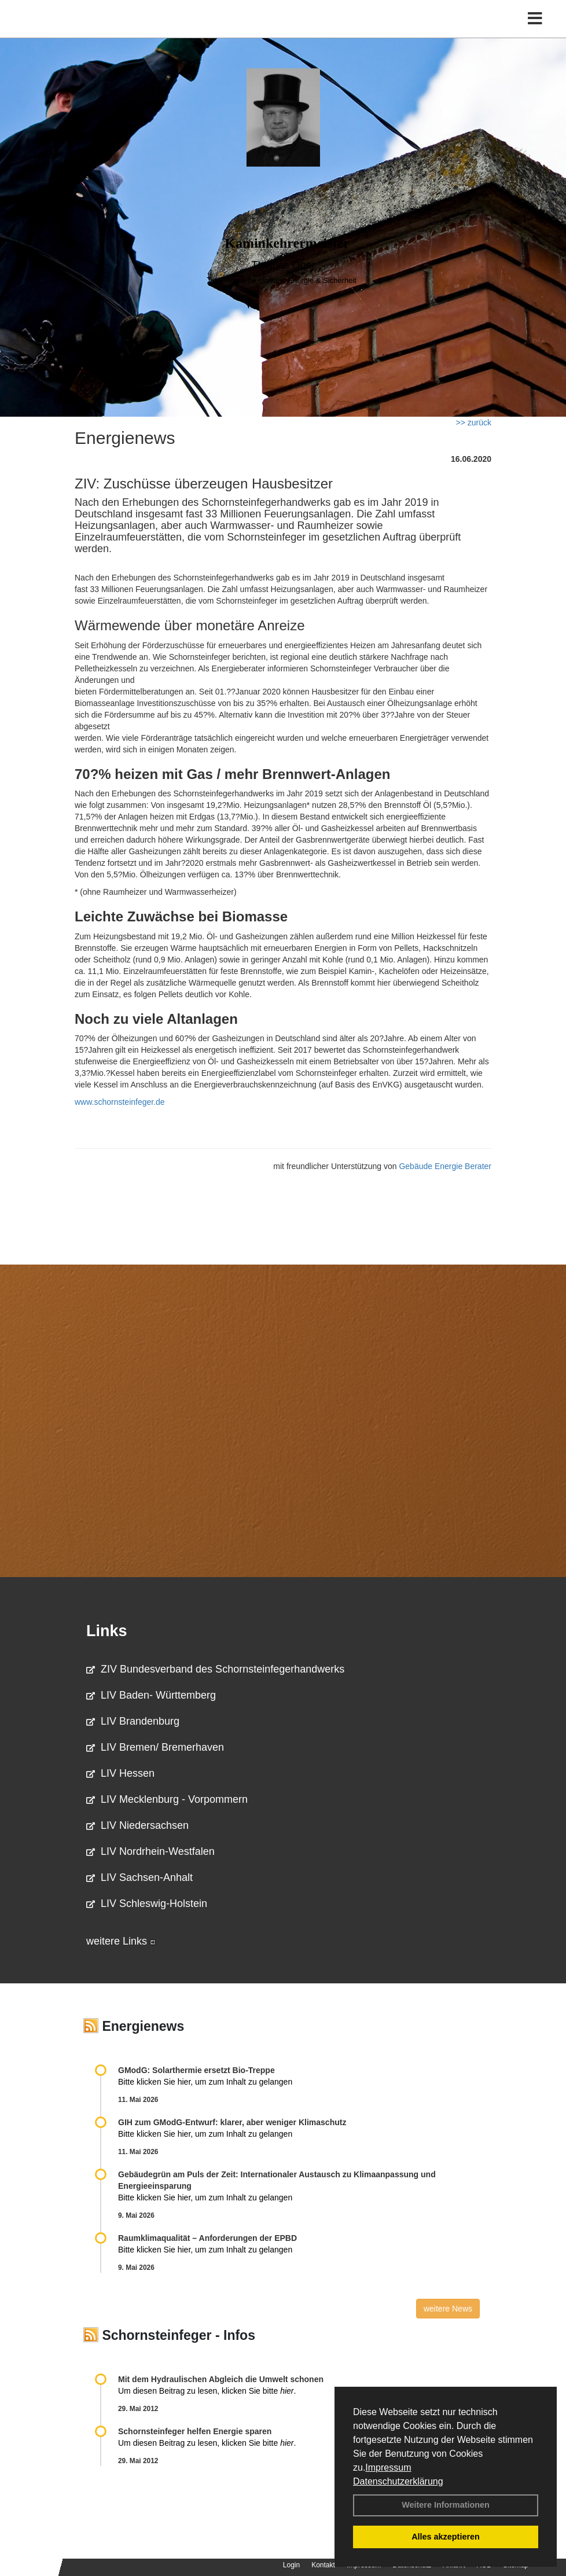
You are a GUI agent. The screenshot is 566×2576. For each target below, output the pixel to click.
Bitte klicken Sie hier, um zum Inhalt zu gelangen (205, 2081)
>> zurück (473, 422)
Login (291, 2565)
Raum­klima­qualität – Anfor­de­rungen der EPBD (207, 2238)
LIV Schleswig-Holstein (146, 1903)
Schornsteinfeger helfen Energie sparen (194, 2431)
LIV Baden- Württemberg (151, 1695)
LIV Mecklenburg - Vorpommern (167, 1799)
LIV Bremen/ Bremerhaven (155, 1747)
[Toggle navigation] (535, 19)
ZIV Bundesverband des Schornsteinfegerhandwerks (215, 1669)
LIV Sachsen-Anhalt (139, 1877)
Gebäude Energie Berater (445, 1166)
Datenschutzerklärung (398, 2481)
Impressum (388, 2467)
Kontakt (323, 2565)
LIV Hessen (120, 1773)
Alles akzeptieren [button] (445, 2536)
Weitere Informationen (446, 2504)
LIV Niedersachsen (137, 1825)
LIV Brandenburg (132, 1721)
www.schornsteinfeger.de (120, 1102)
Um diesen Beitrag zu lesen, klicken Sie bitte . (207, 2390)
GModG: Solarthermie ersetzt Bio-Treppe (196, 2070)
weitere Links (121, 1941)
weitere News (448, 2308)
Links (106, 1631)
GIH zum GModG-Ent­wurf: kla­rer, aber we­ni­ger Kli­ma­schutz (232, 2122)
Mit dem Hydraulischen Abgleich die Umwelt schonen (221, 2379)
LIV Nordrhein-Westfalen (150, 1851)
